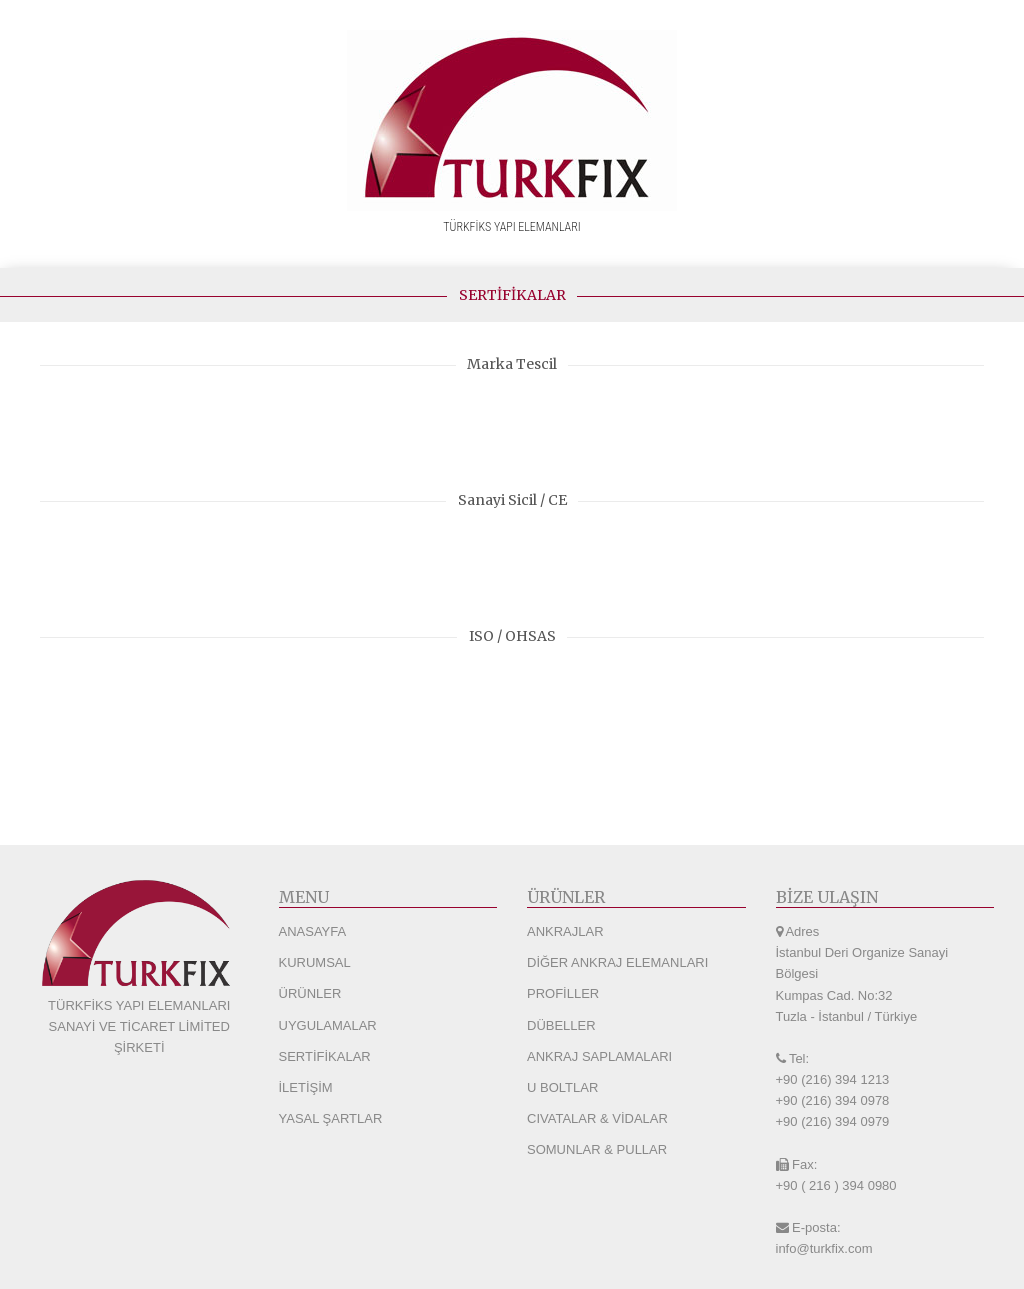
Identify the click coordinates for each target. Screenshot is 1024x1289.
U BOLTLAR (562, 1087)
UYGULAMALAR (328, 1025)
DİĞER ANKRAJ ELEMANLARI (617, 962)
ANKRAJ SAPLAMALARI (599, 1056)
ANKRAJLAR (565, 931)
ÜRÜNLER (310, 993)
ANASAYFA (313, 931)
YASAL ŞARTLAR (331, 1118)
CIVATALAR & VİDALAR (597, 1118)
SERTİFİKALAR (325, 1056)
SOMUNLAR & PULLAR (597, 1149)
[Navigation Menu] (1004, 247)
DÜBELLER (561, 1025)
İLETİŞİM (306, 1087)
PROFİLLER (563, 993)
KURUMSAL (315, 962)
